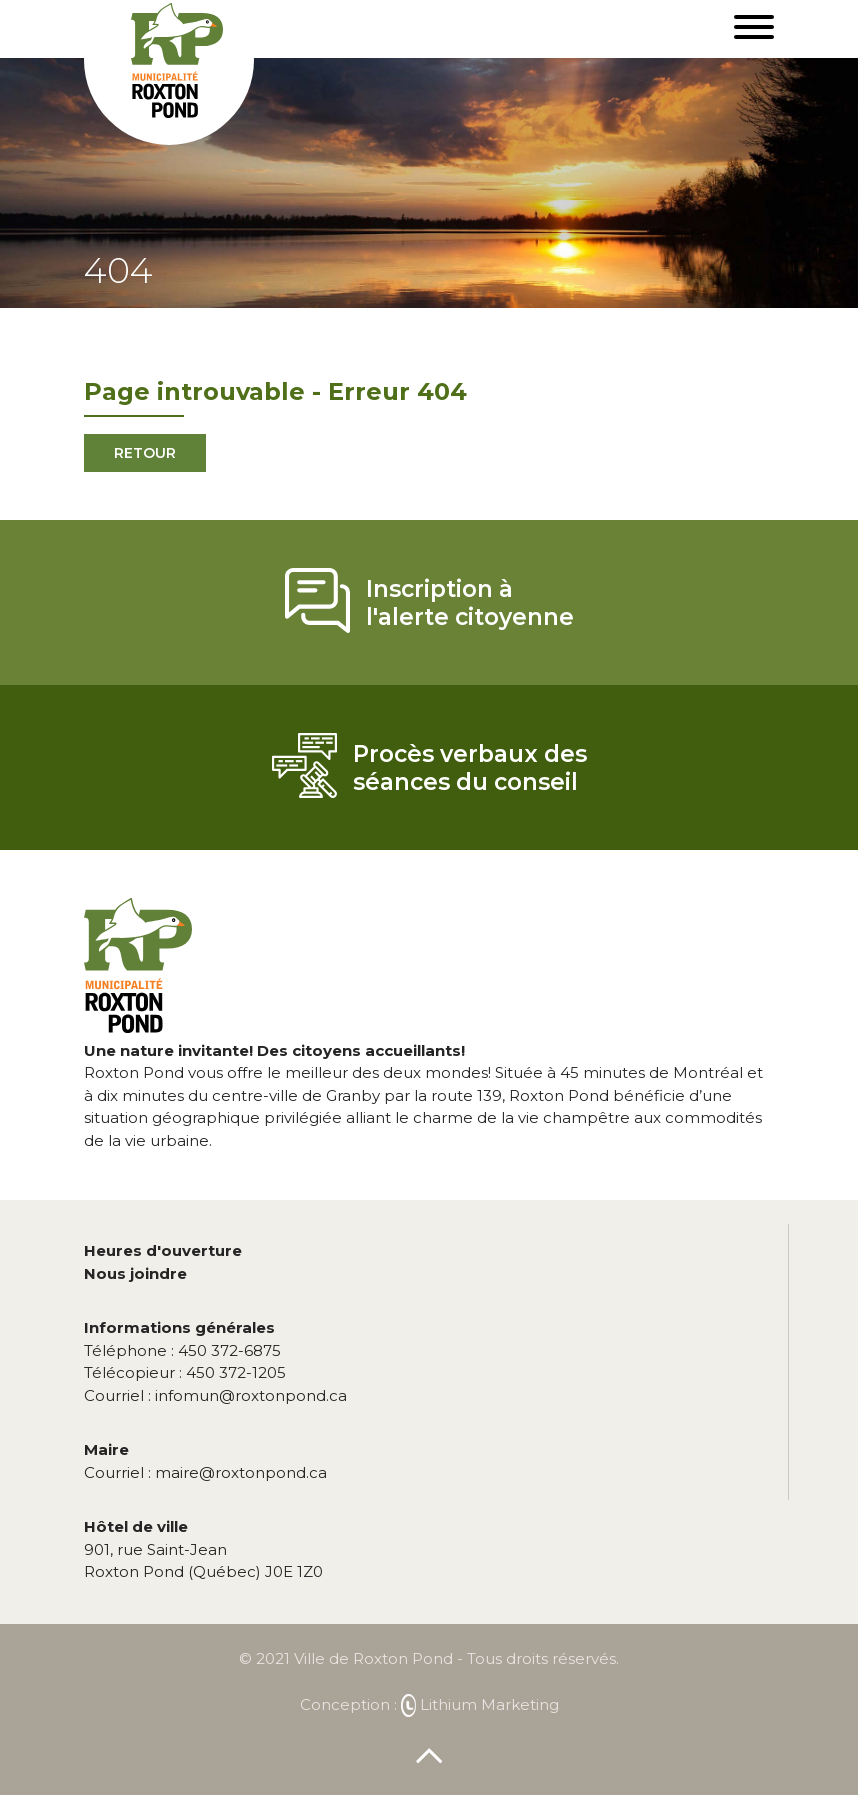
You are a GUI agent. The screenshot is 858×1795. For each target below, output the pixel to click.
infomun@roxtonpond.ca (215, 1395)
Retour (145, 453)
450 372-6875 (182, 1350)
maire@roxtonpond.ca (205, 1472)
